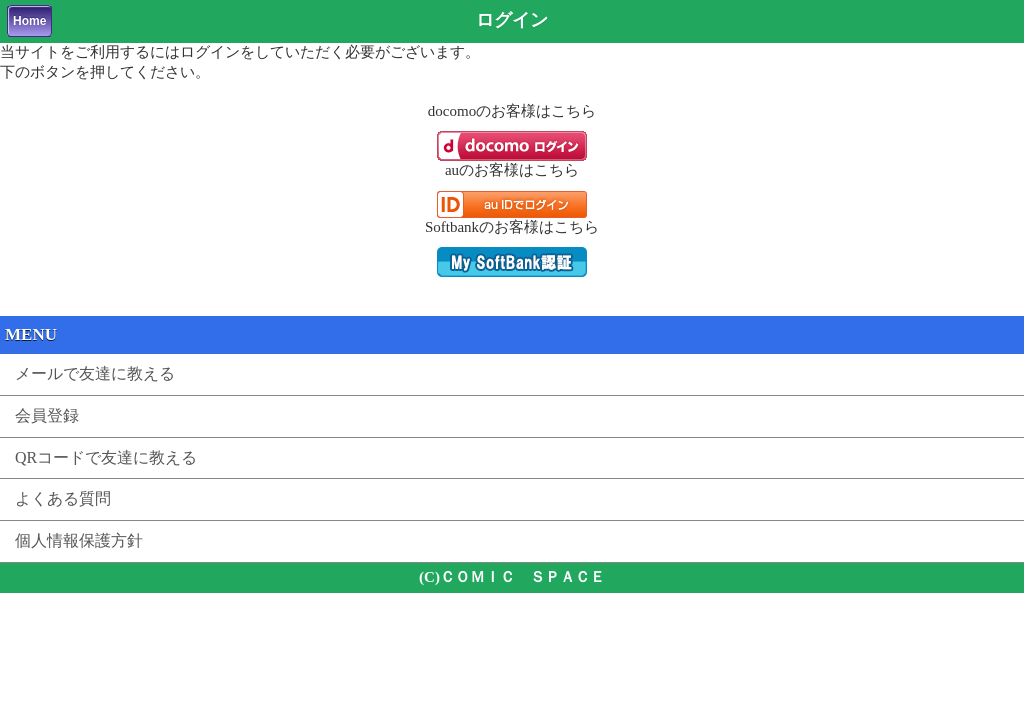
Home (29, 21)
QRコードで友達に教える (106, 457)
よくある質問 (63, 498)
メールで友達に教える (95, 373)
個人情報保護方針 (79, 540)
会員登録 (47, 415)
